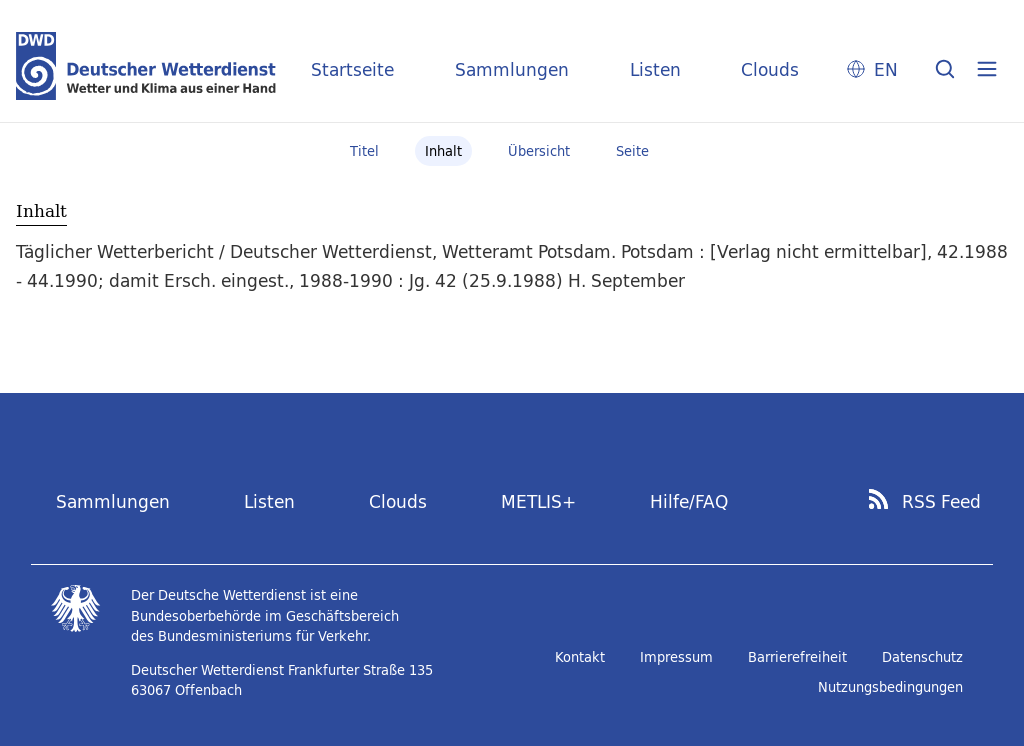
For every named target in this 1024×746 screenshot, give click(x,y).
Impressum (676, 657)
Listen (655, 69)
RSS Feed (941, 502)
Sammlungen (512, 69)
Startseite (352, 69)
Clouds (770, 69)
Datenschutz (922, 657)
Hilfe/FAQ (689, 501)
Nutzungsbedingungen (890, 687)
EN (886, 69)
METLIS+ (538, 501)
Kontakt (580, 657)
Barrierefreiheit (797, 657)
